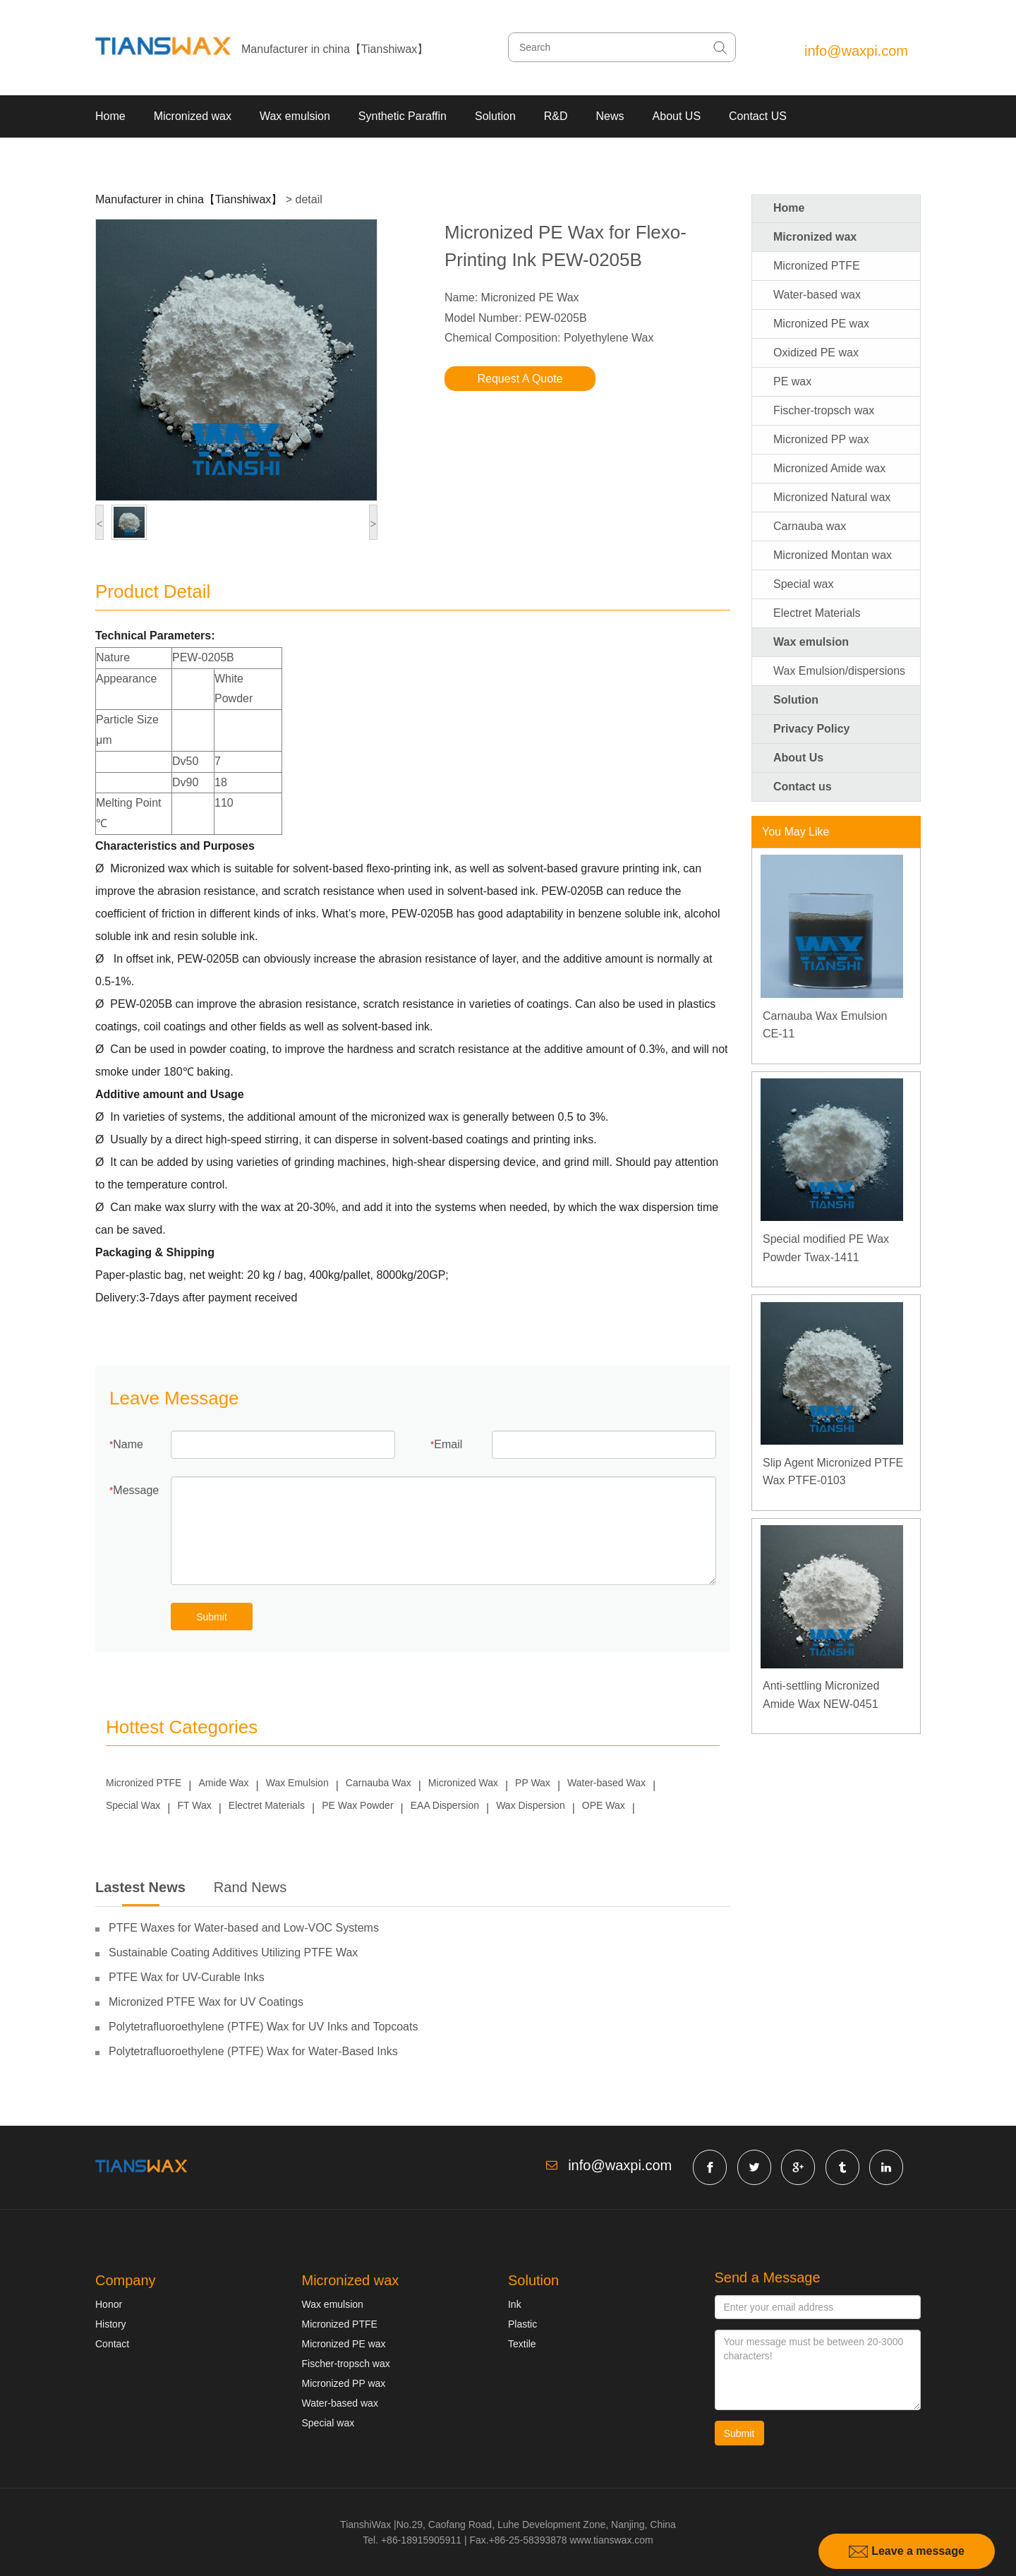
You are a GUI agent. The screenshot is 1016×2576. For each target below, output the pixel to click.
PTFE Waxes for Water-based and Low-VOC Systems (244, 1928)
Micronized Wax (463, 1782)
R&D (556, 116)
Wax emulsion (295, 116)
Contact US (758, 116)
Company (125, 2280)
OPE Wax (603, 1805)
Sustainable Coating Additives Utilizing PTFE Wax (233, 1952)
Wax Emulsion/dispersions (839, 671)
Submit (211, 1617)
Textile (522, 2343)
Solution (495, 116)
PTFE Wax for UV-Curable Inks (187, 1977)
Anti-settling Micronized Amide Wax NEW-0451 (821, 1695)
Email (448, 1444)
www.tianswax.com (611, 2540)
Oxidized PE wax (816, 353)
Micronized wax (192, 116)
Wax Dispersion (530, 1805)
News (610, 116)
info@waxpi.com (856, 51)
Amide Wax (224, 1782)
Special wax (803, 584)
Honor (108, 2304)
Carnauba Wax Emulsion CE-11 (825, 1025)
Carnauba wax (809, 526)
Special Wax (133, 1805)
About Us (798, 758)
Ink (514, 2304)
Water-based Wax (606, 1782)
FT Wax (194, 1805)
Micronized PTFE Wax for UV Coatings (206, 2002)
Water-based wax (817, 295)
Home (110, 116)
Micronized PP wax (821, 439)
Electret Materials (267, 1805)
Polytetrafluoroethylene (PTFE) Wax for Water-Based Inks (253, 2051)
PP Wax (532, 1782)
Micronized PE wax (821, 324)
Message (136, 1490)
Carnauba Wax (378, 1782)
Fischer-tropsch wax (823, 410)
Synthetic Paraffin (402, 116)
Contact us (802, 787)
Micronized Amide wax (829, 468)
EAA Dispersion (445, 1805)
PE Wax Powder (357, 1805)
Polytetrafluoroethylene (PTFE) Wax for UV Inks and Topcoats (263, 2027)
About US (677, 116)
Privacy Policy (811, 729)
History (110, 2324)
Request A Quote (520, 379)
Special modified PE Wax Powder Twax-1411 (826, 1248)
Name (128, 1444)
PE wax (792, 381)
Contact (112, 2343)
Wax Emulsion (297, 1782)
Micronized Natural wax (831, 497)
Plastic (522, 2324)
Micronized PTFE (143, 1782)
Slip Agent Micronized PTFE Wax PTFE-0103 (833, 1472)
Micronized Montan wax (832, 555)
